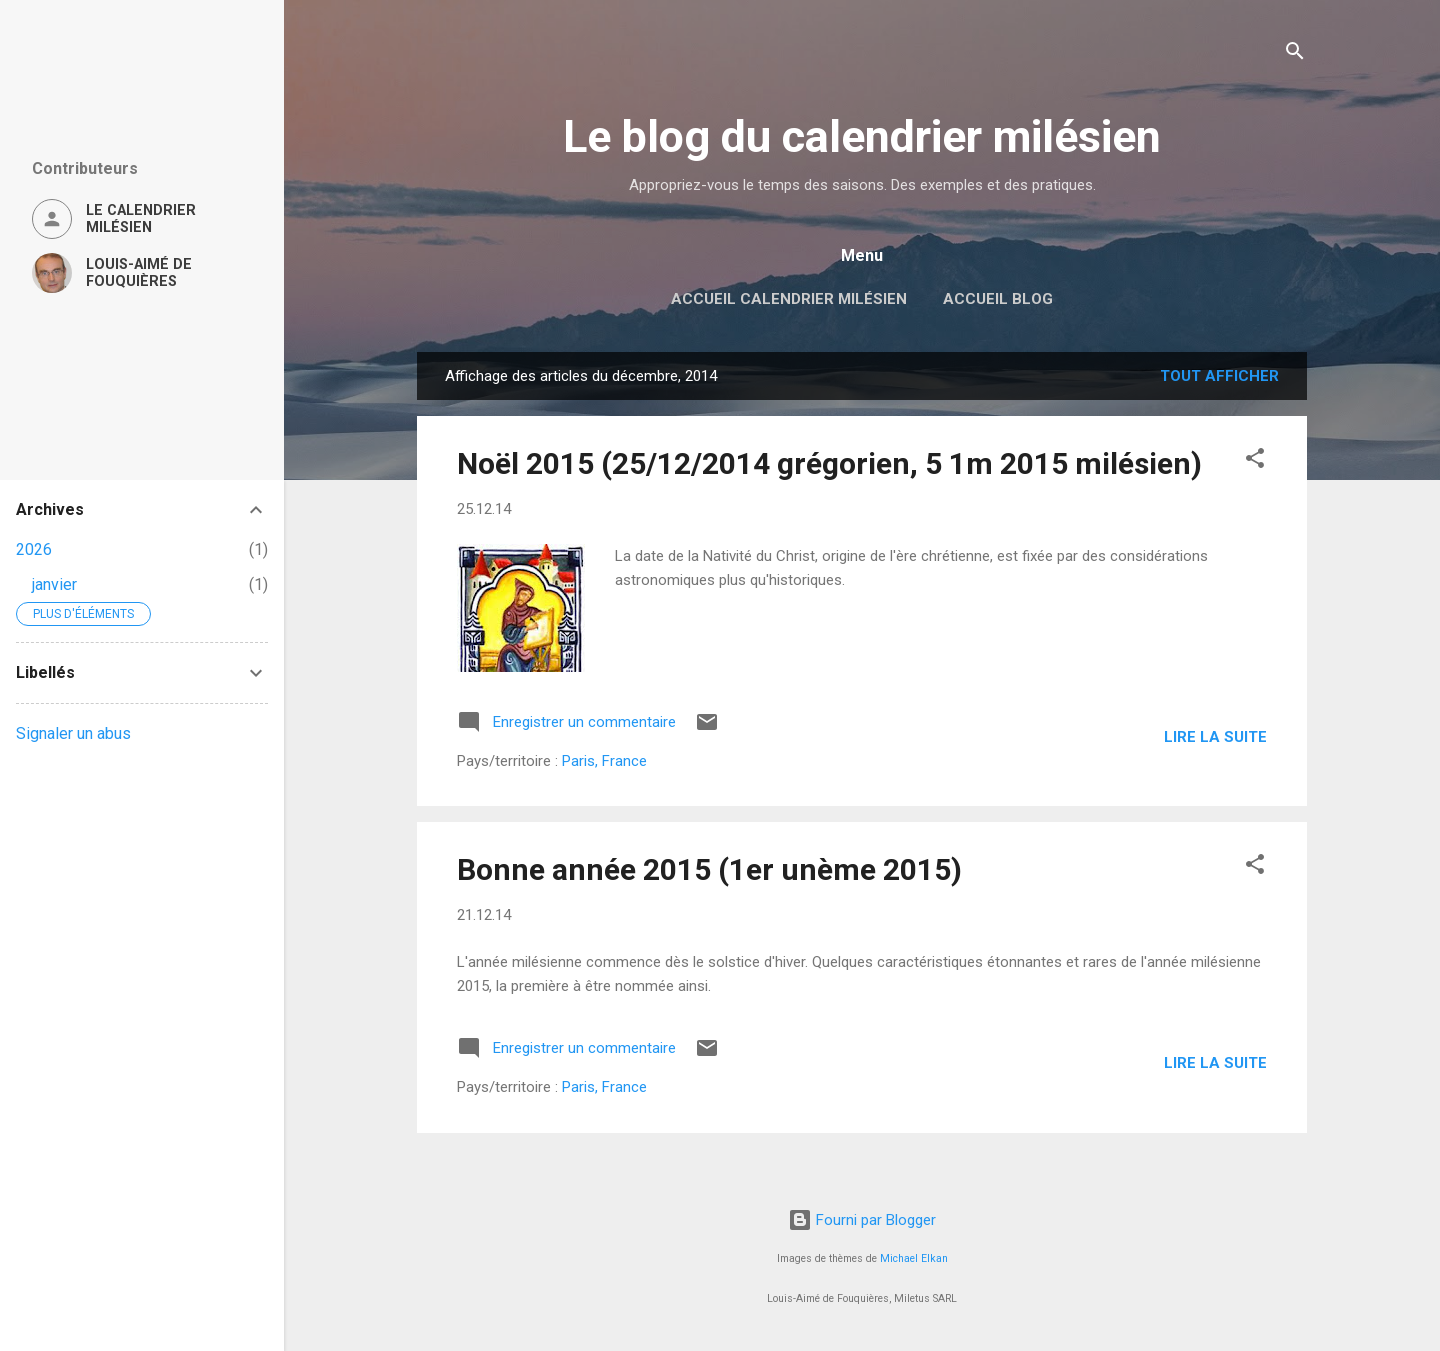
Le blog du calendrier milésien (862, 136)
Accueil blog (998, 299)
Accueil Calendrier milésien (789, 299)
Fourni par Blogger (862, 1220)
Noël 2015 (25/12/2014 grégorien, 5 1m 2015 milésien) (829, 463)
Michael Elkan (914, 1258)
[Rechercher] (1295, 54)
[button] (1255, 461)
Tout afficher (1219, 376)
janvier (54, 584)
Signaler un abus (73, 733)
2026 (34, 549)
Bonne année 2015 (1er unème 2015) (709, 869)
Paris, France (604, 761)
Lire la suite (1215, 737)
